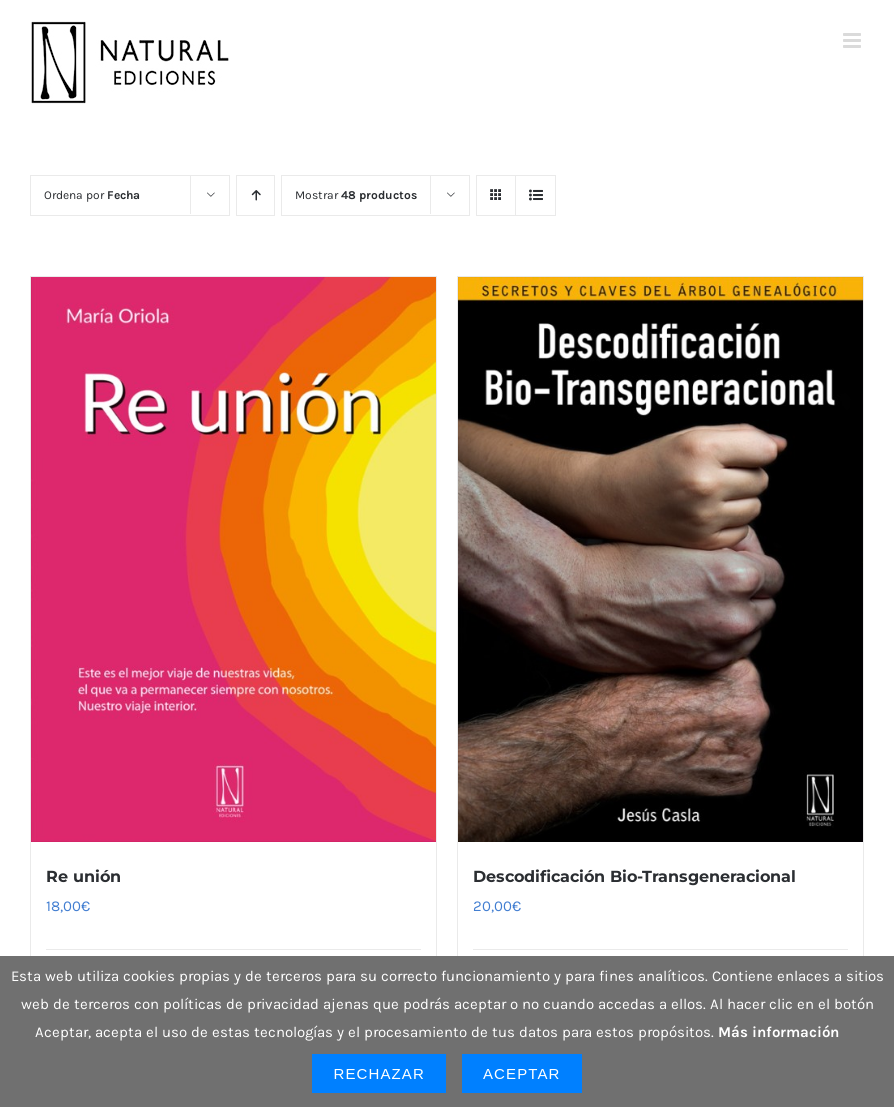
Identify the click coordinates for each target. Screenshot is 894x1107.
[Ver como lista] (535, 195)
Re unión (83, 876)
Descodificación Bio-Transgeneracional (634, 876)
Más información (778, 1032)
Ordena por (92, 195)
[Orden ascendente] (255, 195)
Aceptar (522, 1073)
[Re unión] (233, 559)
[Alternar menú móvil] (853, 40)
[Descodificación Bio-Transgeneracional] (660, 559)
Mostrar (356, 195)
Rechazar (379, 1073)
